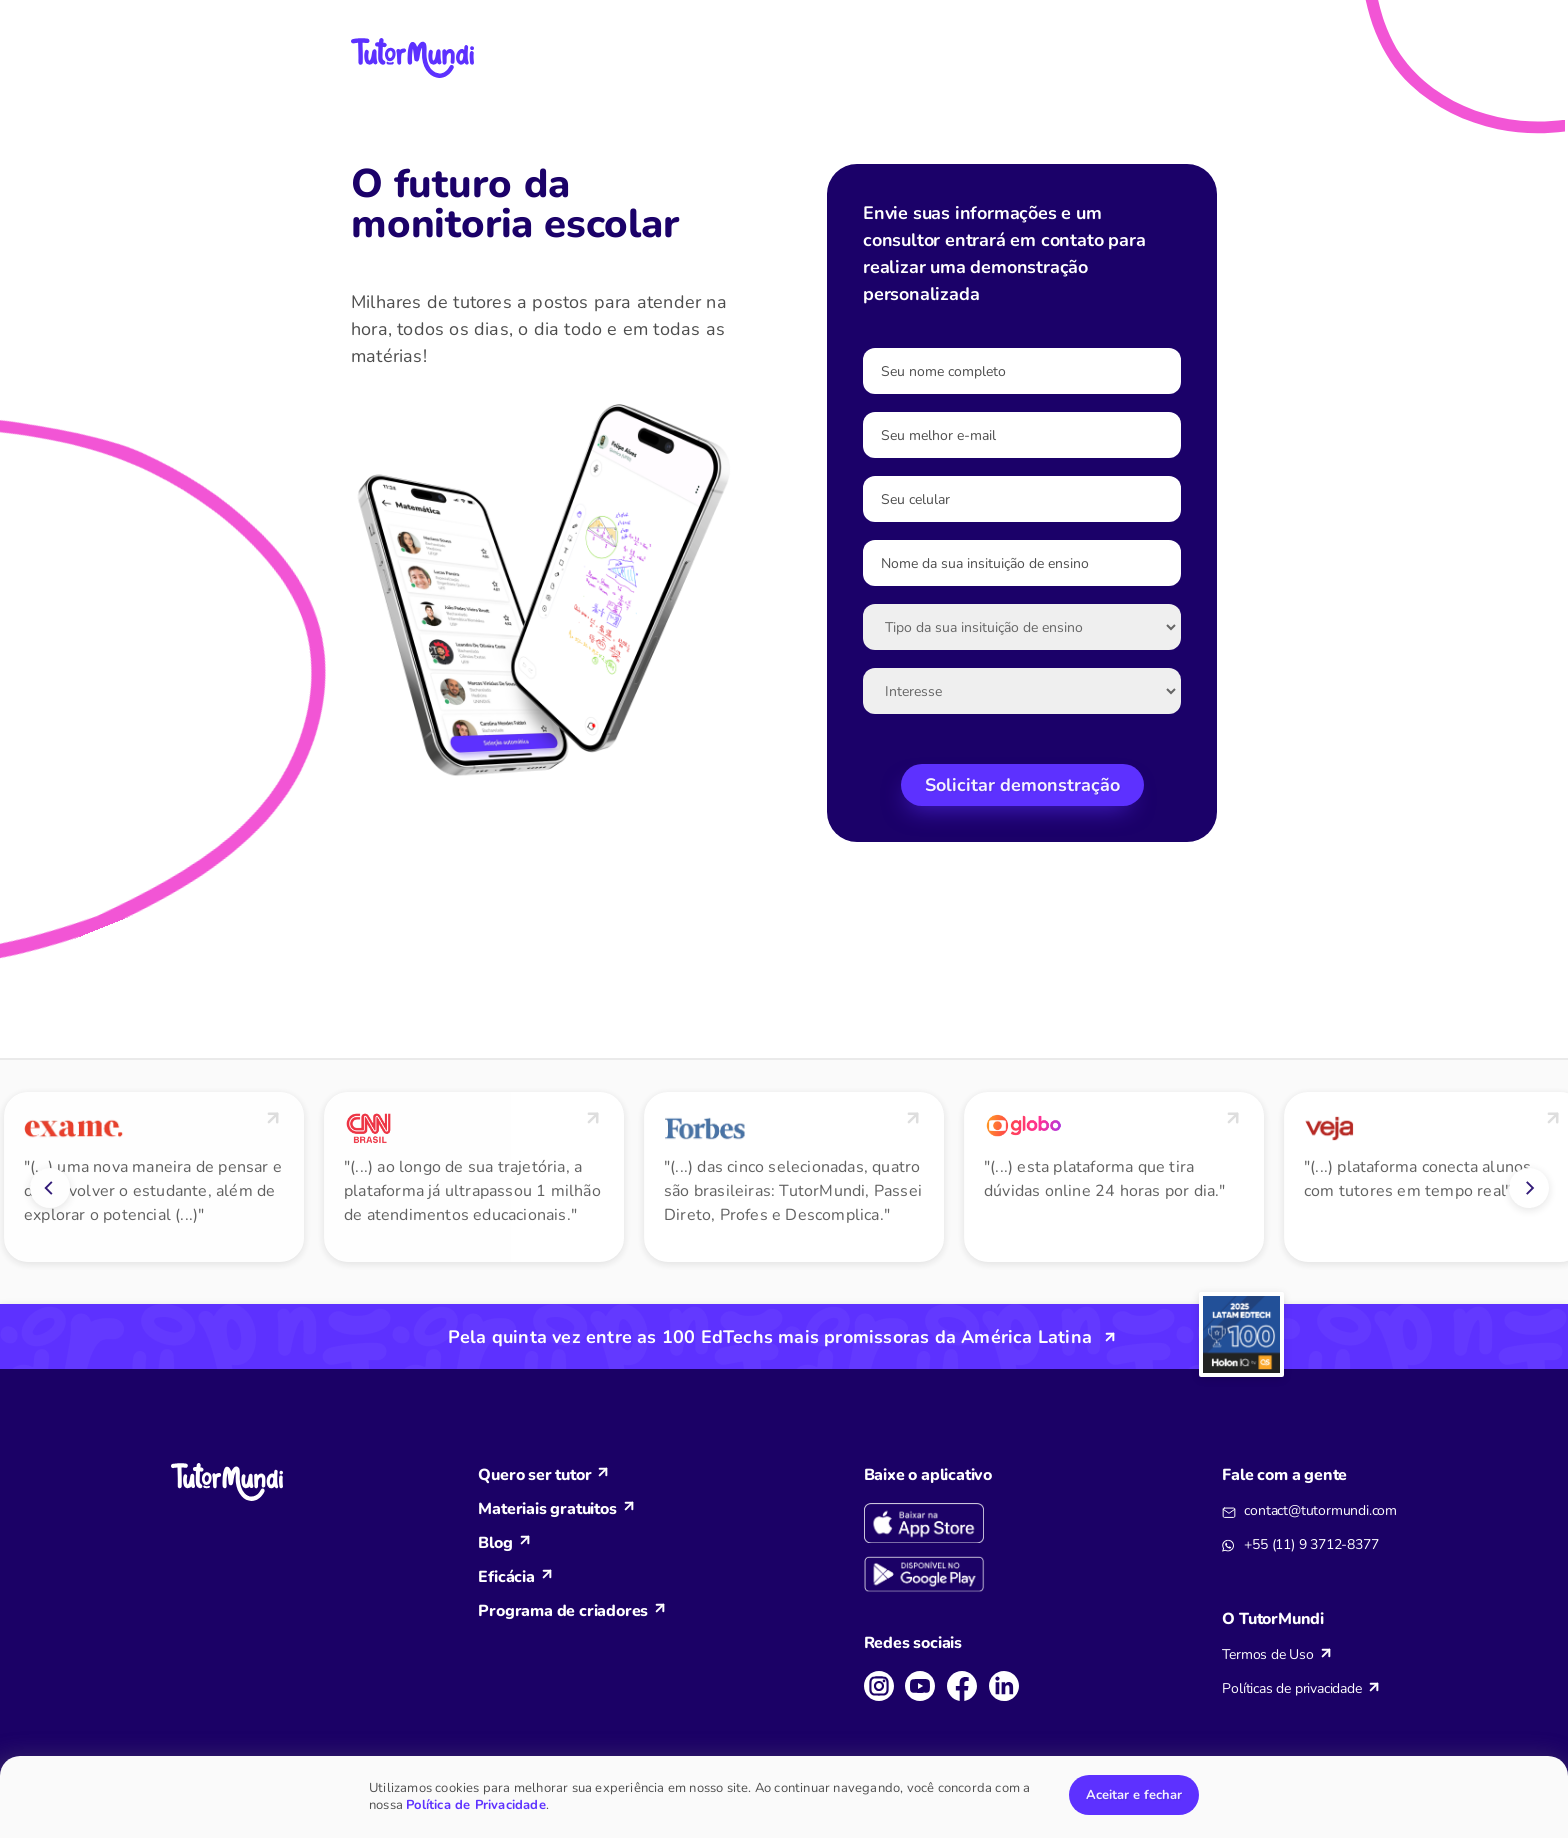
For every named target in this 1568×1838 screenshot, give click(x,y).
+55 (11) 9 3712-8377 (1311, 1544)
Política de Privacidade (476, 1805)
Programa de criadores (563, 1611)
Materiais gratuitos (547, 1509)
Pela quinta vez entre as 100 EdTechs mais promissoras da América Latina (770, 1337)
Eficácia (506, 1577)
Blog (495, 1543)
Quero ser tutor (534, 1475)
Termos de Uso (1267, 1654)
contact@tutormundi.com (1320, 1510)
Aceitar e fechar (1134, 1795)
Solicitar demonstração (1022, 785)
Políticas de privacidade (1291, 1688)
